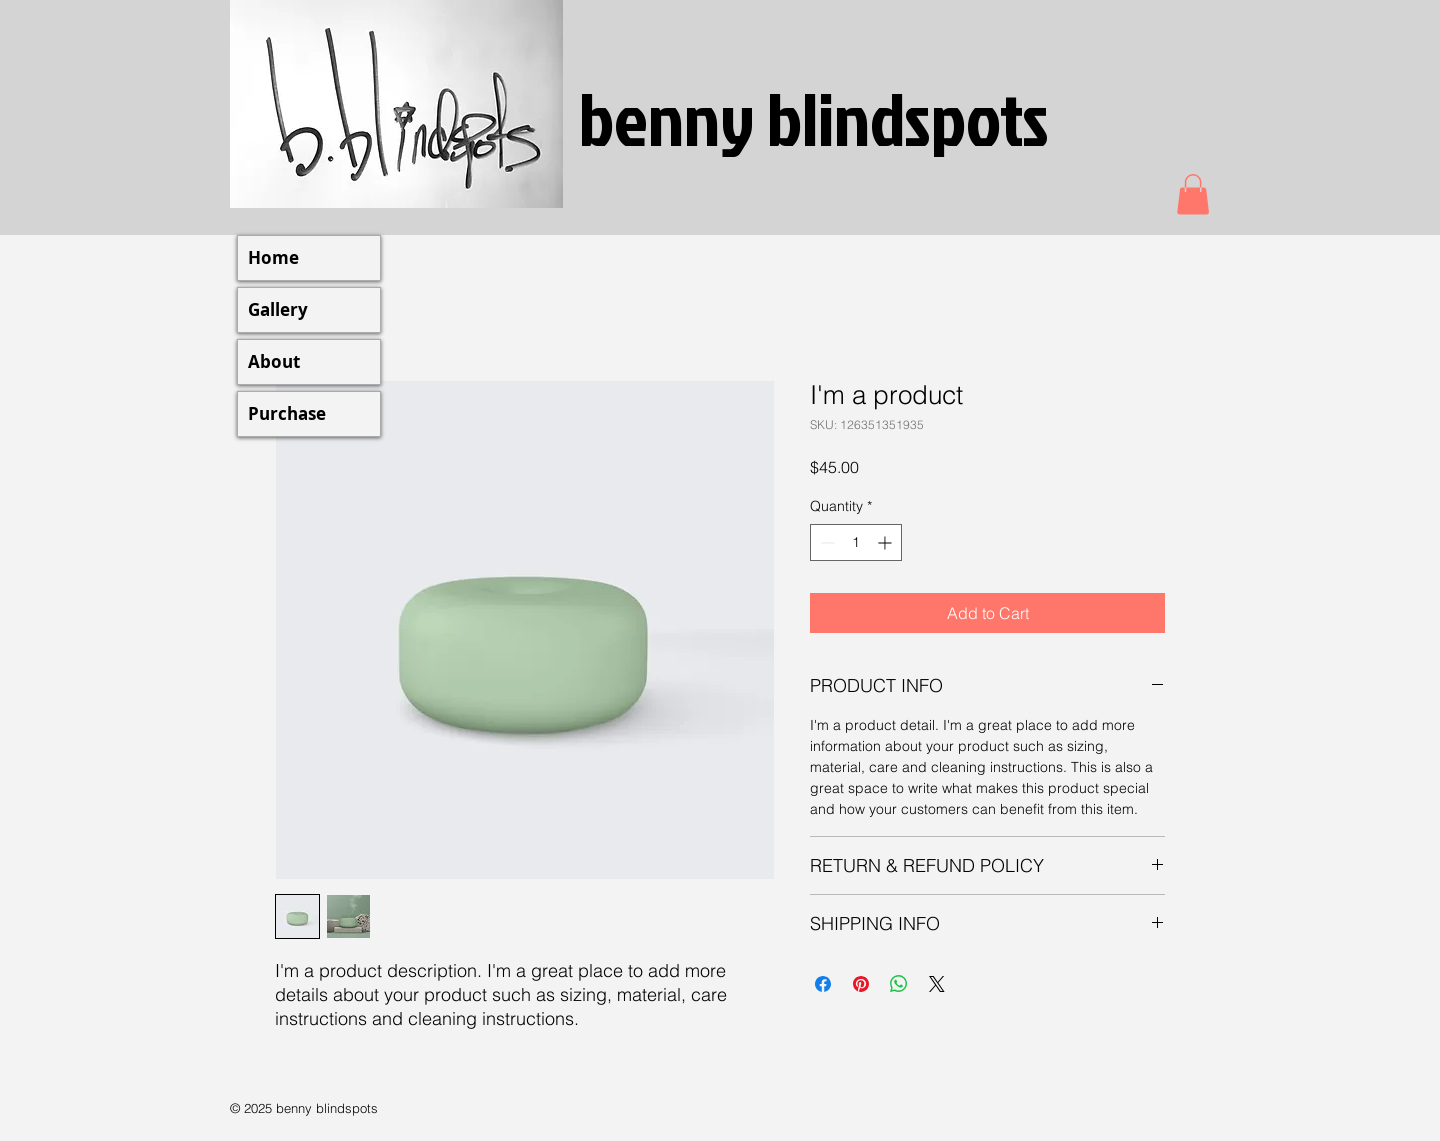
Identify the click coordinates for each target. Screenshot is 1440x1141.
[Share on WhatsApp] (899, 984)
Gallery (278, 309)
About (274, 361)
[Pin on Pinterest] (861, 984)
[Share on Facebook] (823, 984)
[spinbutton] (856, 542)
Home (273, 257)
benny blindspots (814, 117)
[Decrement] (825, 542)
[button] (1193, 194)
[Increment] (886, 542)
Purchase (287, 413)
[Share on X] (937, 984)
